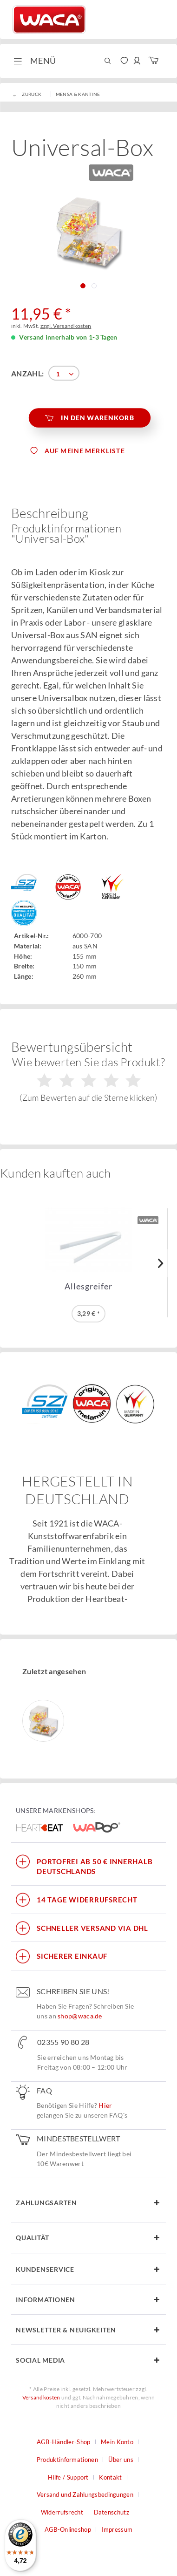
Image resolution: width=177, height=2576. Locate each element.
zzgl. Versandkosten (66, 325)
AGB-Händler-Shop (64, 2442)
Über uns (120, 2459)
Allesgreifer (88, 1286)
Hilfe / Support (68, 2477)
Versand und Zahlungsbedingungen (85, 2494)
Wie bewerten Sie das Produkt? (88, 1079)
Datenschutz (111, 2512)
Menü (34, 60)
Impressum (117, 2529)
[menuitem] (34, 61)
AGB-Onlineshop (68, 2529)
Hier (105, 2105)
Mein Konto (117, 2442)
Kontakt (110, 2477)
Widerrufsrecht (62, 2512)
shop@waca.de (80, 2016)
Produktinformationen (67, 2459)
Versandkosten (41, 2397)
